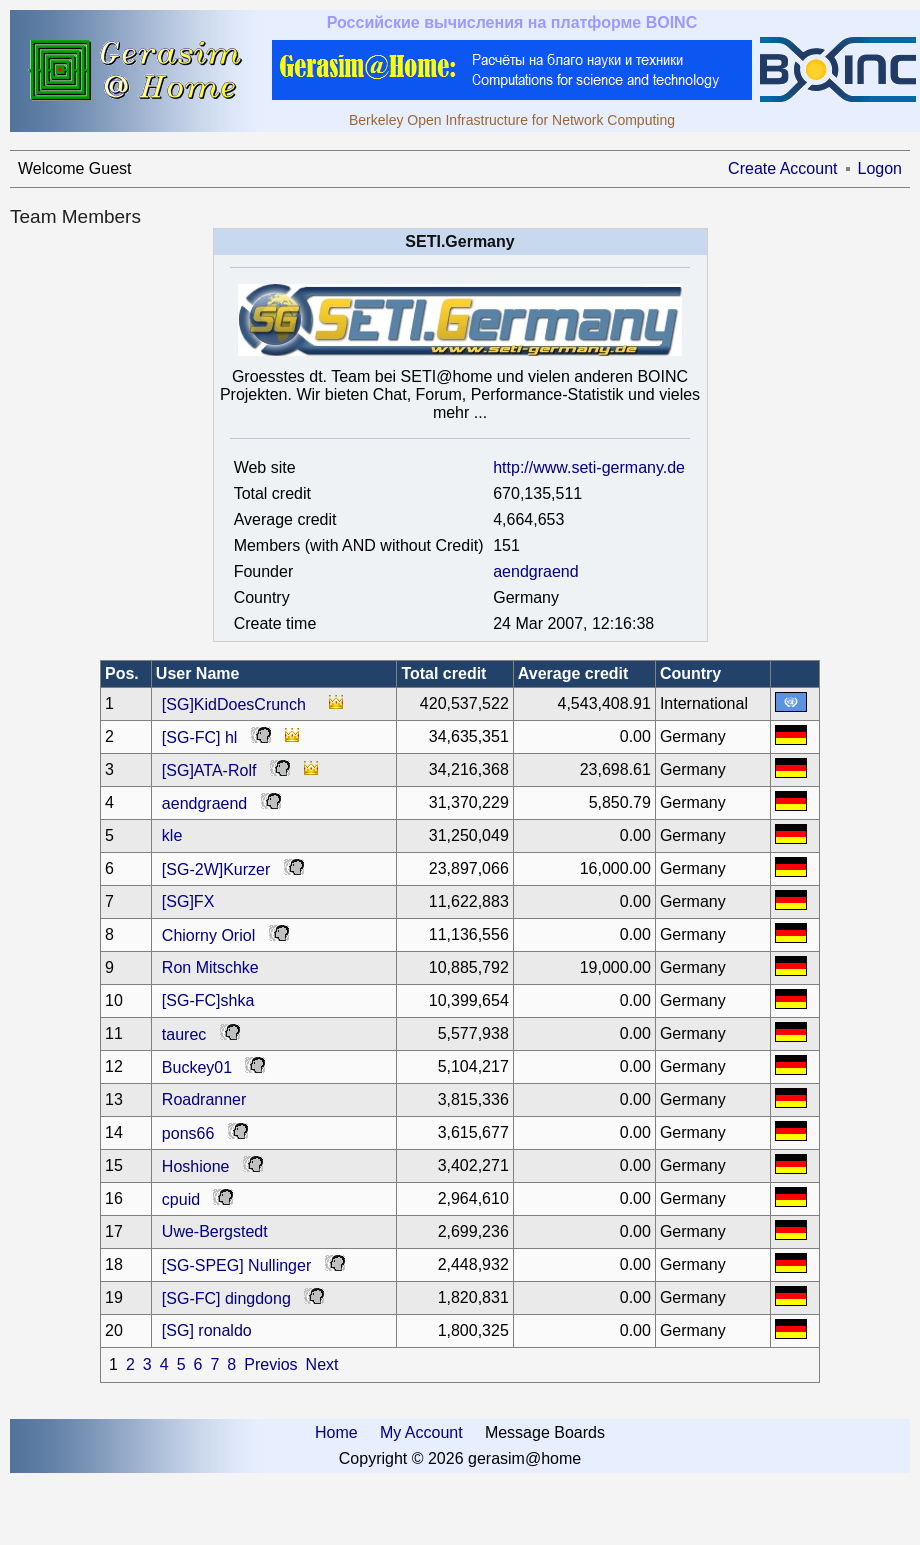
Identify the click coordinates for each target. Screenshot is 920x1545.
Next (322, 1364)
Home (336, 1432)
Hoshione (196, 1166)
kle (172, 835)
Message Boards (545, 1432)
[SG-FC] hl (200, 737)
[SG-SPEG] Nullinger (236, 1265)
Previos (270, 1364)
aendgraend (535, 571)
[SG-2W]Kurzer (216, 869)
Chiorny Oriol (208, 935)
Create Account (782, 168)
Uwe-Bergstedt (215, 1231)
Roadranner (204, 1099)
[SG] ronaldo (207, 1330)
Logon (880, 168)
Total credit (443, 673)
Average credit (573, 673)
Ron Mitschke (210, 967)
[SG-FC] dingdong (226, 1298)
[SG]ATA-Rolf (209, 770)
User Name (198, 673)
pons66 (188, 1133)
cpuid (181, 1199)
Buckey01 (197, 1067)
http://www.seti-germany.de (589, 467)
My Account (421, 1432)
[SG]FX (188, 901)
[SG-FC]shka (208, 1000)
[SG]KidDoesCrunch (234, 704)
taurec (184, 1034)
